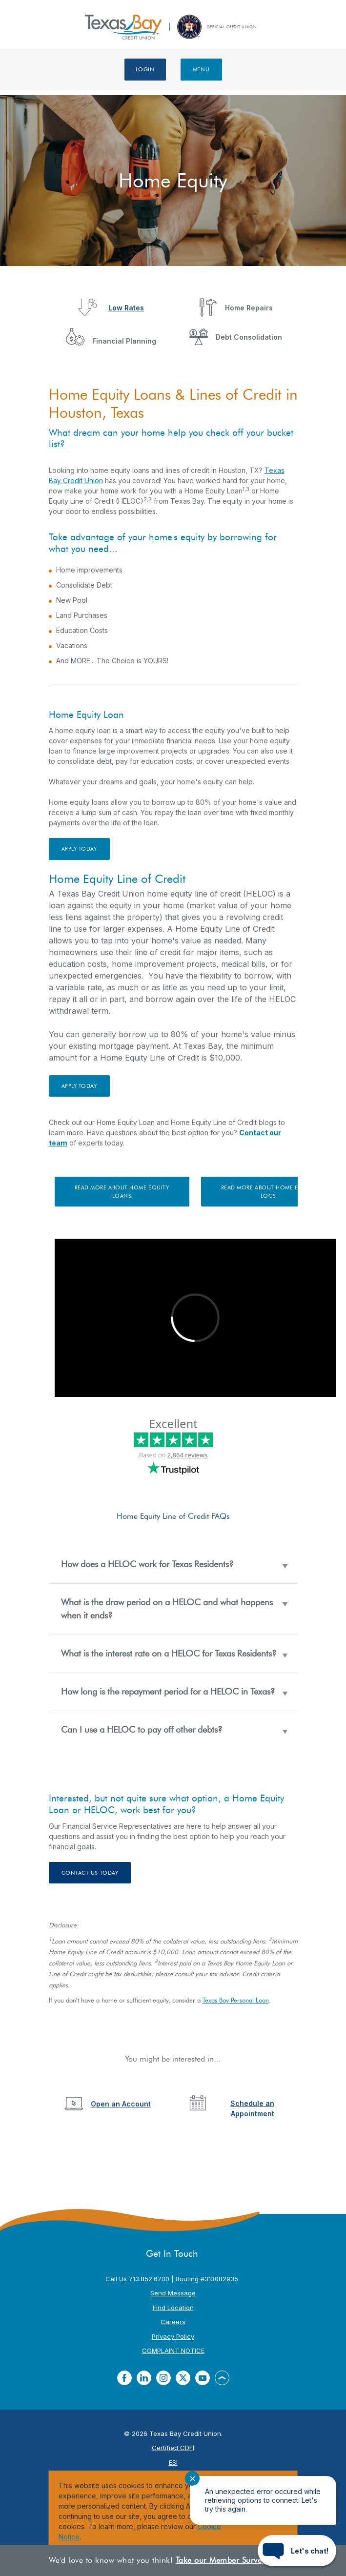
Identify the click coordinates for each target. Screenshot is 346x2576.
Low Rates (126, 308)
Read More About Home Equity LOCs (268, 1191)
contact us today (90, 1872)
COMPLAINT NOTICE (173, 2350)
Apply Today (79, 848)
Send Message (173, 2293)
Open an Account (121, 2104)
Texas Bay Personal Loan (236, 2000)
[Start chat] (297, 2550)
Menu (201, 69)
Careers (173, 2322)
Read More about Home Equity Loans (122, 1191)
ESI (173, 2462)
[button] (173, 1564)
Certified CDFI (173, 2448)
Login (145, 69)
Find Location (173, 2307)
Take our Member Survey (220, 2560)
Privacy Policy (173, 2336)
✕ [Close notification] (192, 2479)
